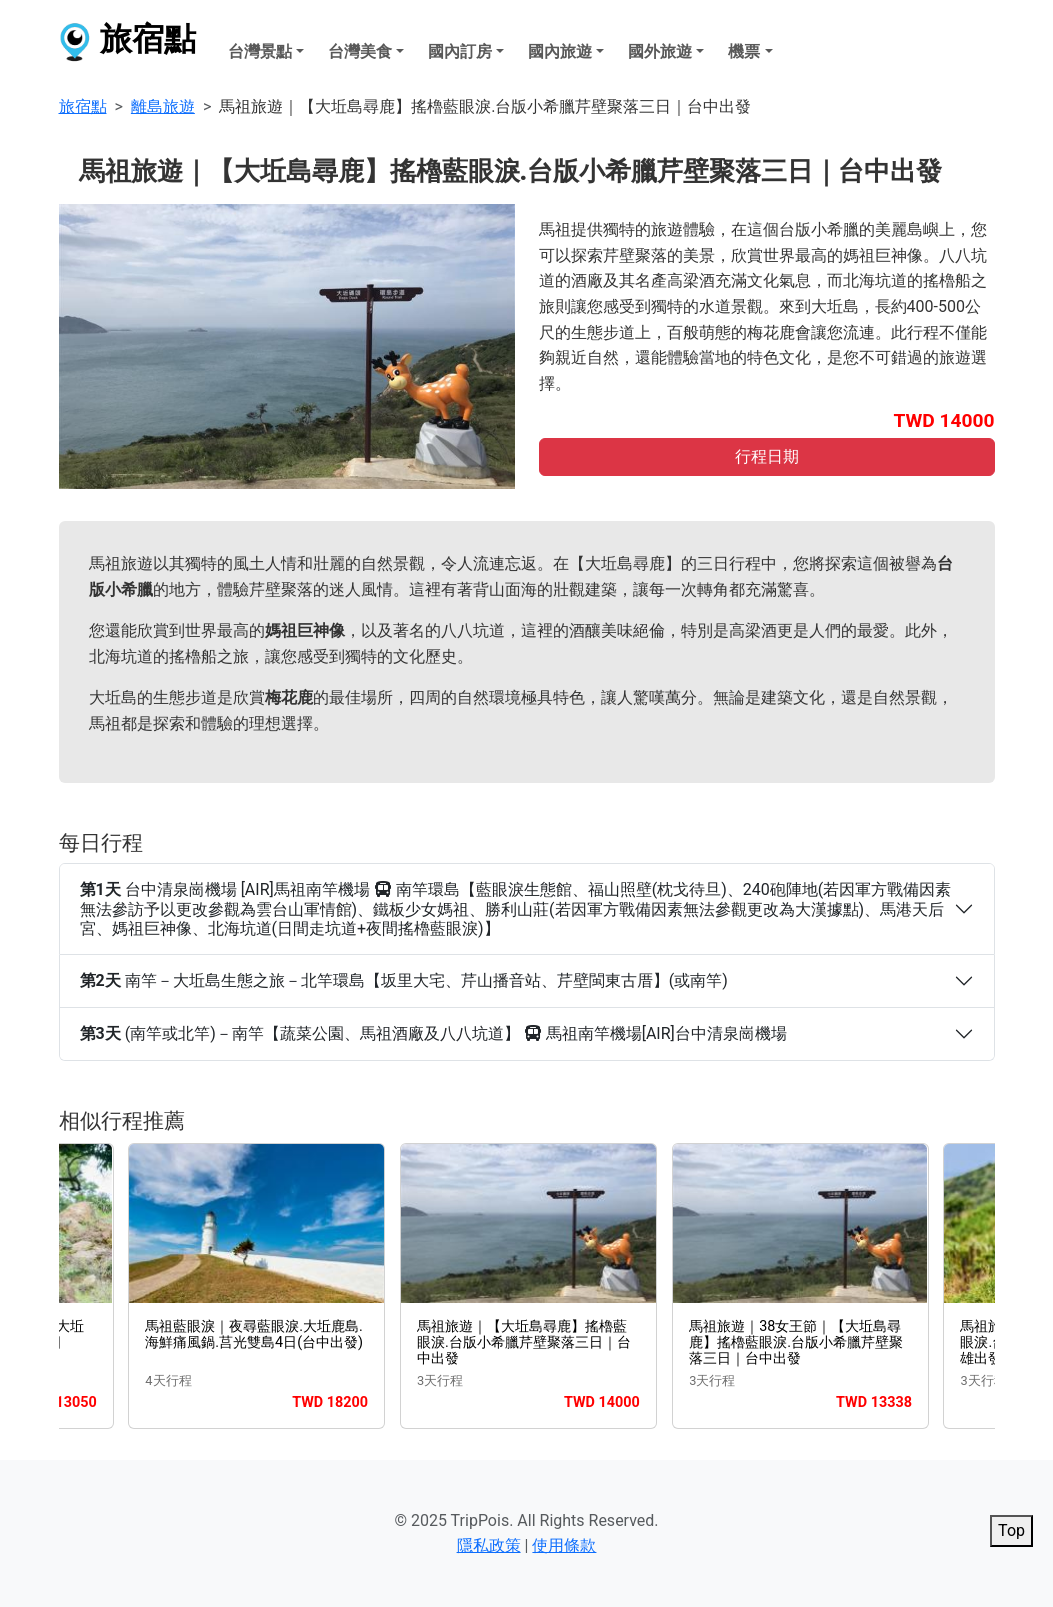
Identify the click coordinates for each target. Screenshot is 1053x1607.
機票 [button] (744, 51)
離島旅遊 (163, 106)
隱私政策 (489, 1545)
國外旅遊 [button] (660, 51)
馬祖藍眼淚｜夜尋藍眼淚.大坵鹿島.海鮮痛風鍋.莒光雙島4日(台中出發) (254, 1335)
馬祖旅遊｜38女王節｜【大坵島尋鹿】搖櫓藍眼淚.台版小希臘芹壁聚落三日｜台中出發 (796, 1343)
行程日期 (767, 456)
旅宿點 (128, 42)
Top (1011, 1530)
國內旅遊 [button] (560, 51)
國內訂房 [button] (460, 51)
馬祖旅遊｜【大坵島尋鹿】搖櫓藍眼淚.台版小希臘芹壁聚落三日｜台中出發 (524, 1343)
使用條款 (564, 1545)
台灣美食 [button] (360, 51)
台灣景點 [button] (260, 51)
